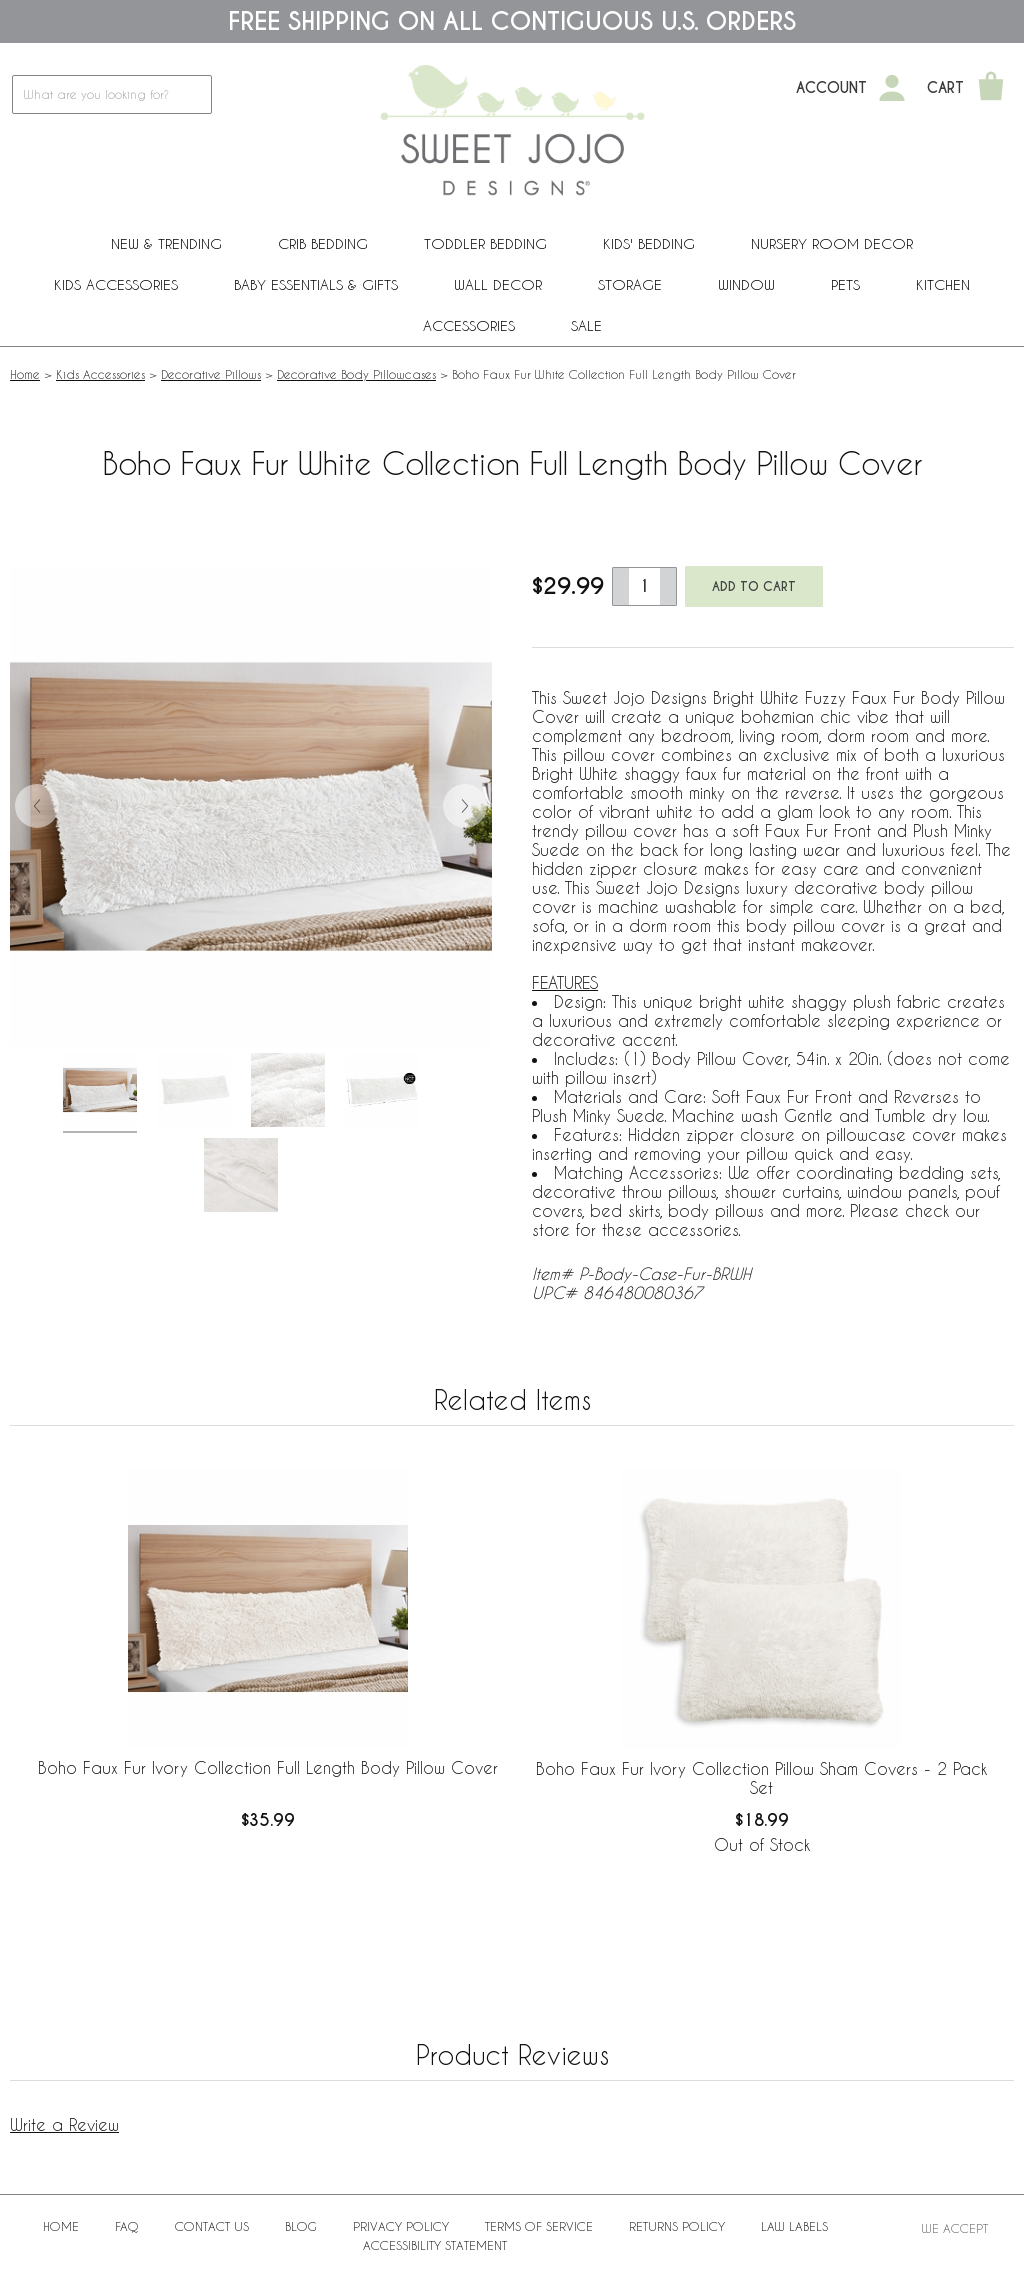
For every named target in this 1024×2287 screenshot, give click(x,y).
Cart (945, 88)
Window (746, 284)
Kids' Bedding (649, 243)
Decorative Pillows (211, 374)
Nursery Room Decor (832, 243)
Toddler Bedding (485, 243)
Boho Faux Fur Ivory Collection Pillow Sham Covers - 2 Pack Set (761, 1778)
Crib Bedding (323, 243)
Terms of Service (539, 2226)
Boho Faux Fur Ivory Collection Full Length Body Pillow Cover (268, 1767)
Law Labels (794, 2226)
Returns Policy (677, 2226)
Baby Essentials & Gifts (316, 284)
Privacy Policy (401, 2226)
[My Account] (892, 88)
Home (25, 374)
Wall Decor (498, 284)
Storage (630, 284)
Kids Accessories (116, 284)
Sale (586, 325)
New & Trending (166, 243)
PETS (845, 284)
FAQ (127, 2226)
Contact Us (212, 2226)
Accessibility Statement (435, 2245)
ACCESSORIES (469, 325)
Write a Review (64, 2124)
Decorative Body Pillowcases (356, 374)
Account (831, 88)
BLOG (301, 2226)
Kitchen (943, 284)
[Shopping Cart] (991, 88)
